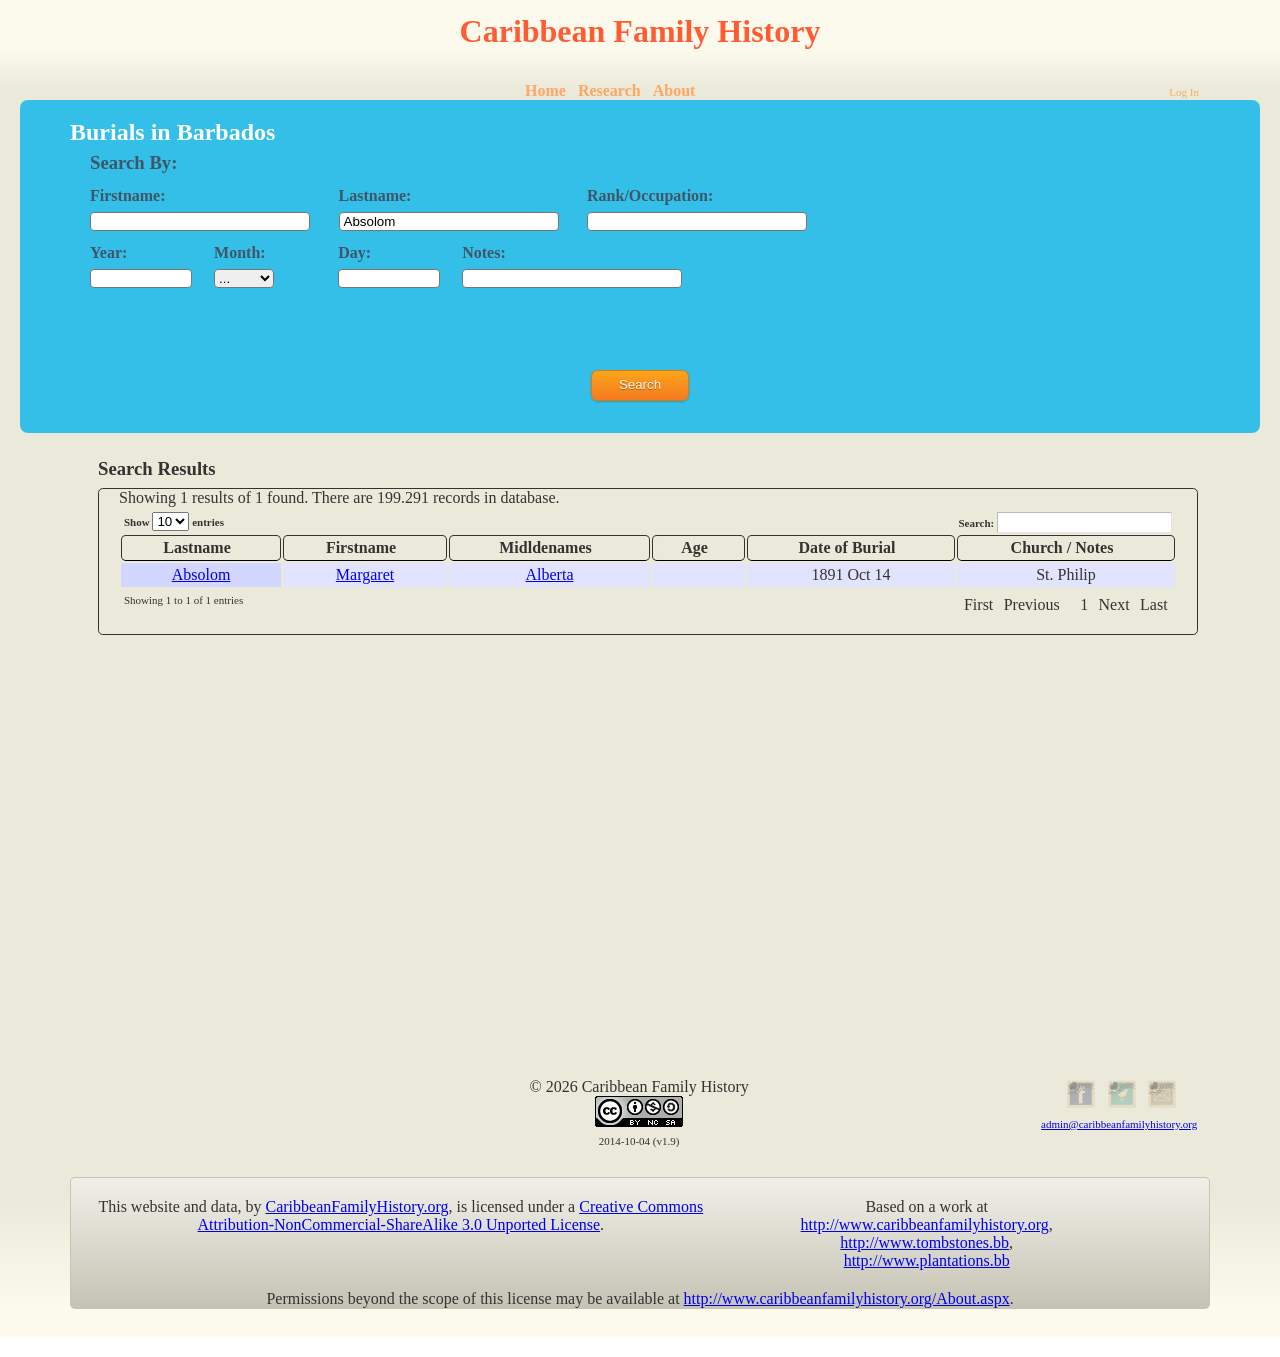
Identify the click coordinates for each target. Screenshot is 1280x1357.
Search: (1065, 522)
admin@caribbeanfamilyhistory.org (1119, 1124)
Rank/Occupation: (650, 195)
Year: (108, 252)
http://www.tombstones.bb (924, 1242)
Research (609, 90)
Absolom (201, 574)
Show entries (174, 521)
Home (545, 90)
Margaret (365, 574)
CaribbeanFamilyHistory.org (357, 1206)
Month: (240, 252)
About (674, 90)
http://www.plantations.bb (927, 1260)
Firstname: (128, 195)
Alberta (550, 574)
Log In (1184, 92)
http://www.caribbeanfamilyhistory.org (925, 1224)
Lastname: (375, 195)
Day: (354, 252)
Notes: (484, 252)
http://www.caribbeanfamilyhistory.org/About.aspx (847, 1298)
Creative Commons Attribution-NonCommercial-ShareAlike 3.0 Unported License (451, 1215)
